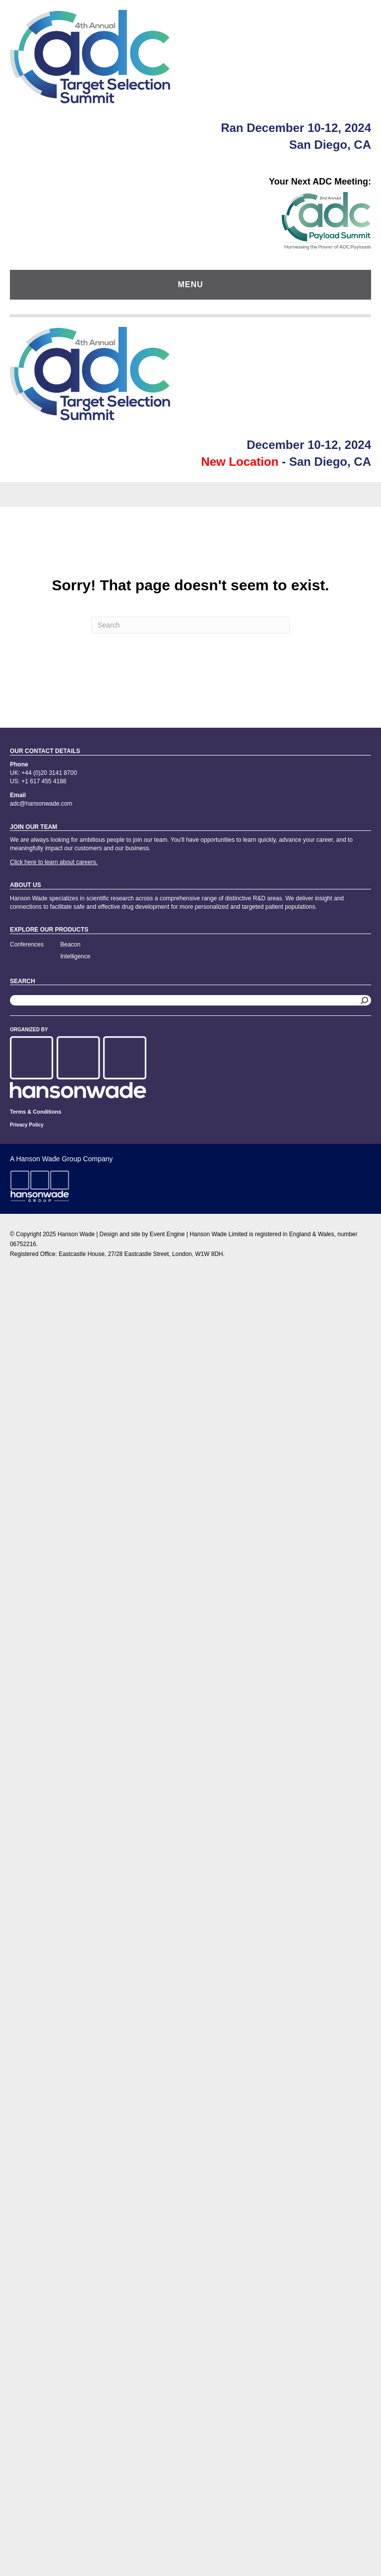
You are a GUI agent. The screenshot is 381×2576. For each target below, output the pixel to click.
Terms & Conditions (36, 1112)
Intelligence (76, 956)
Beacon (71, 944)
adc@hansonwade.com (41, 803)
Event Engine (167, 1234)
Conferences (27, 944)
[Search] (190, 625)
